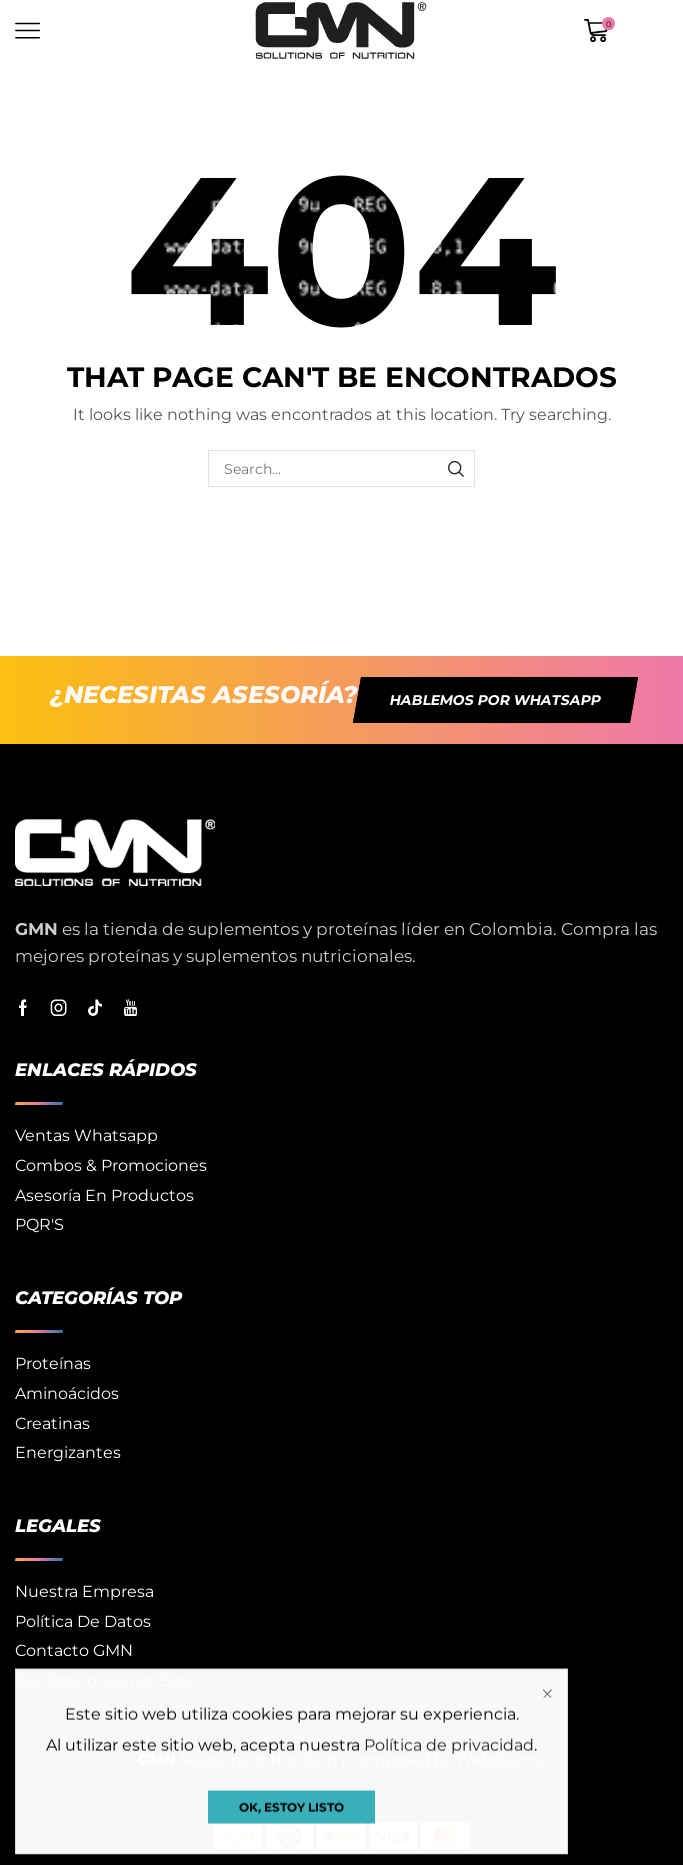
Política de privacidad (449, 1843)
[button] (494, 700)
